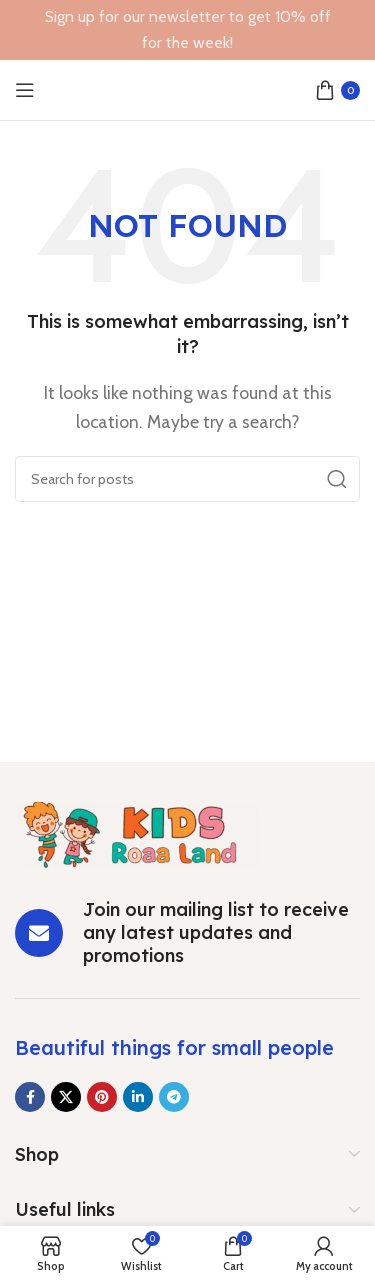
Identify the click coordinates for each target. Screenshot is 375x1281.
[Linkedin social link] (138, 1097)
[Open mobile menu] (25, 90)
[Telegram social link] (174, 1097)
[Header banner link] (187, 30)
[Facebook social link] (30, 1097)
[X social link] (66, 1097)
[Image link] (137, 832)
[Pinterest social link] (102, 1097)
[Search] (187, 479)
